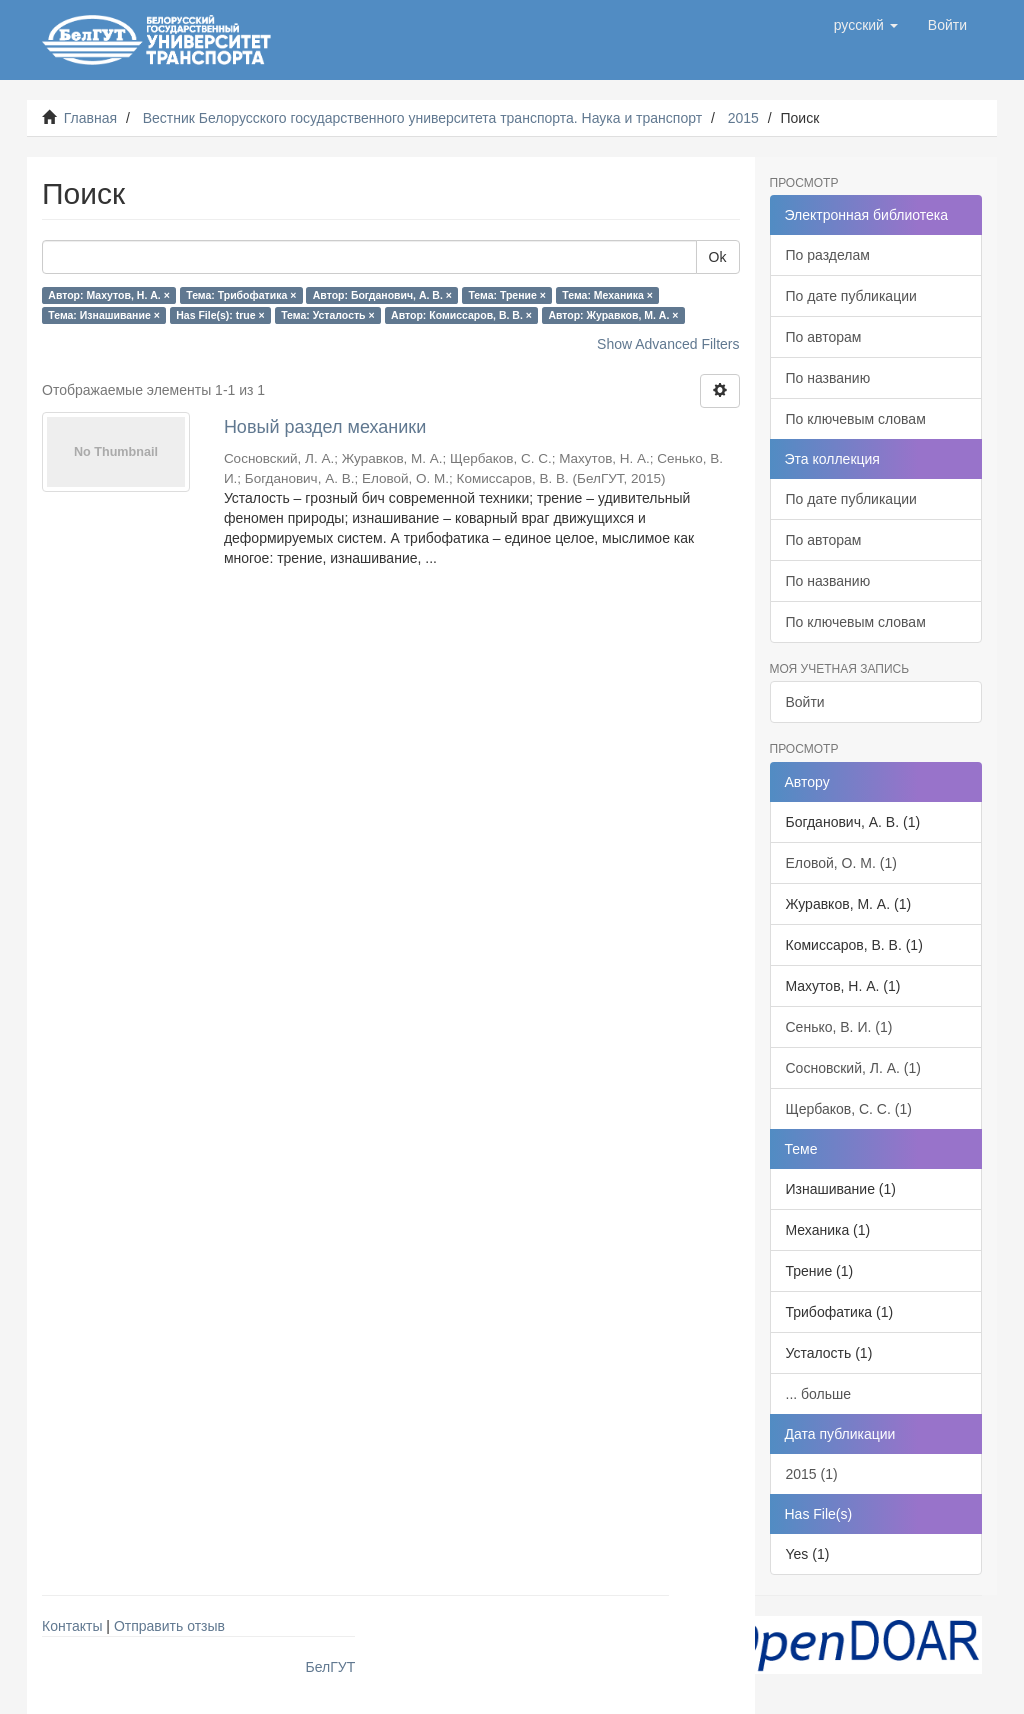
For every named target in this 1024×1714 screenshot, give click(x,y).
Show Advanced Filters (668, 344)
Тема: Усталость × (327, 315)
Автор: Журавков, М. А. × (613, 315)
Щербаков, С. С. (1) (849, 1109)
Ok (718, 257)
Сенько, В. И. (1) (839, 1027)
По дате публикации (851, 296)
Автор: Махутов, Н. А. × (108, 295)
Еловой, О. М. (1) (841, 863)
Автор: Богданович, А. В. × (382, 295)
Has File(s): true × (220, 315)
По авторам (824, 337)
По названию (828, 378)
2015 (743, 118)
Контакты (72, 1626)
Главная (90, 118)
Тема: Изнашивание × (103, 315)
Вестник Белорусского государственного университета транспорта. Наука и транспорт (422, 118)
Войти (805, 702)
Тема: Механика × (607, 295)
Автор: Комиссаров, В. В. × (461, 315)
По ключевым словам (856, 419)
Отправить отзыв (169, 1626)
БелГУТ (331, 1667)
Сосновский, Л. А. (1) (853, 1068)
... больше (819, 1394)
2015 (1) (812, 1474)
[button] (866, 25)
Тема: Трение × (506, 295)
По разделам (828, 255)
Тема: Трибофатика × (241, 295)
